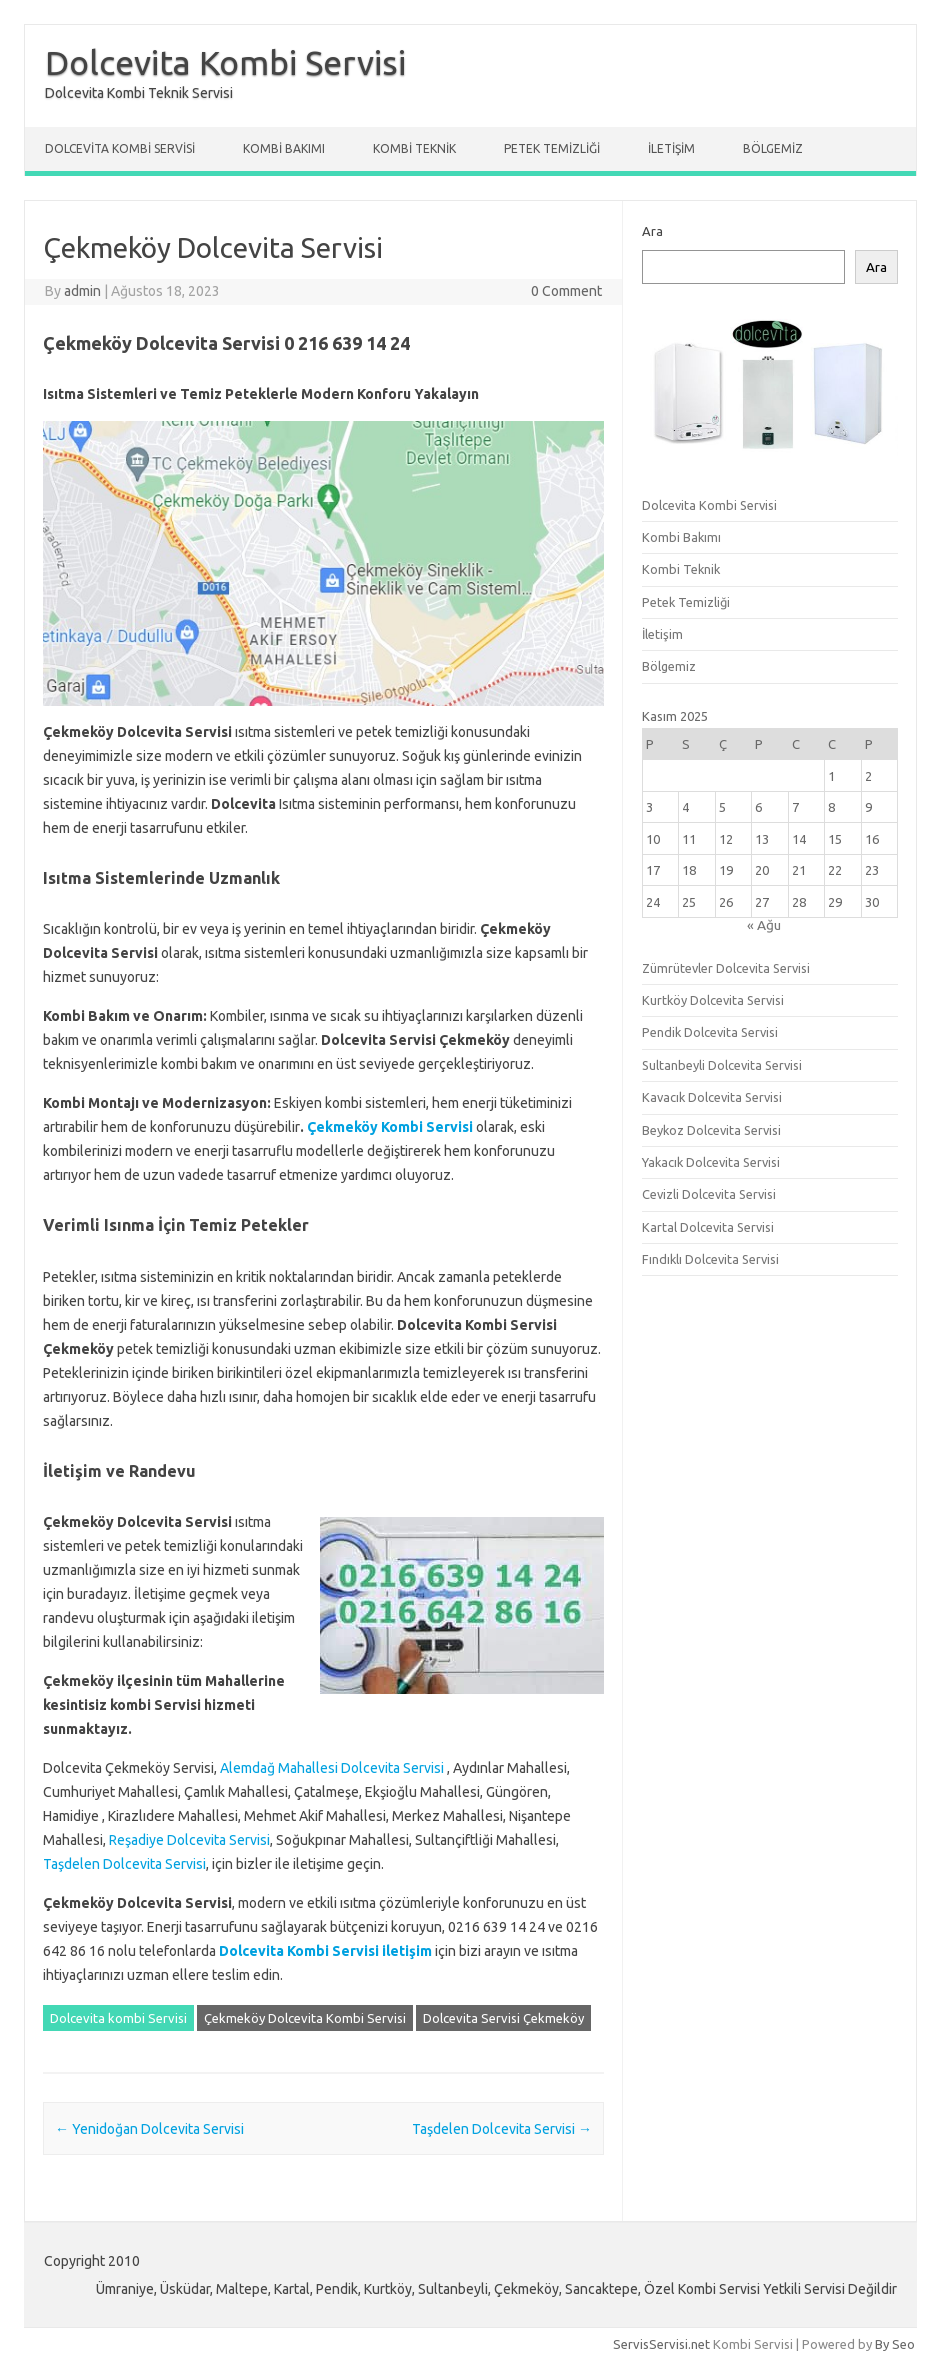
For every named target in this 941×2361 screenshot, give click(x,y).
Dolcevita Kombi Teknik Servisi (139, 93)
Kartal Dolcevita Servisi (708, 1227)
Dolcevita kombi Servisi (118, 2018)
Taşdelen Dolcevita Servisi (124, 1864)
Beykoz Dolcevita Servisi (711, 1130)
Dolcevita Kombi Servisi (225, 62)
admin (82, 291)
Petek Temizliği (552, 148)
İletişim (671, 148)
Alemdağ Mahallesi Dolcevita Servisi (332, 1768)
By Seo (895, 2344)
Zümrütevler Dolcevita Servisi (726, 968)
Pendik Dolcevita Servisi (710, 1032)
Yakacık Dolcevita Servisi (711, 1162)
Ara (652, 231)
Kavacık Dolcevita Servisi (712, 1097)
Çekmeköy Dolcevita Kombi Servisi (305, 2018)
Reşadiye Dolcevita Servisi (189, 1840)
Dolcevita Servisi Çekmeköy (503, 2018)
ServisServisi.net (661, 2344)
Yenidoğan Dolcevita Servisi (149, 2129)
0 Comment (566, 291)
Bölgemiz (773, 148)
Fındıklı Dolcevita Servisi (710, 1259)
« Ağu (764, 925)
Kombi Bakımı (284, 148)
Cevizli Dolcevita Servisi (709, 1194)
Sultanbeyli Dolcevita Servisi (722, 1065)
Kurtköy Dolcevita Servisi (713, 1000)
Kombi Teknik (414, 148)
